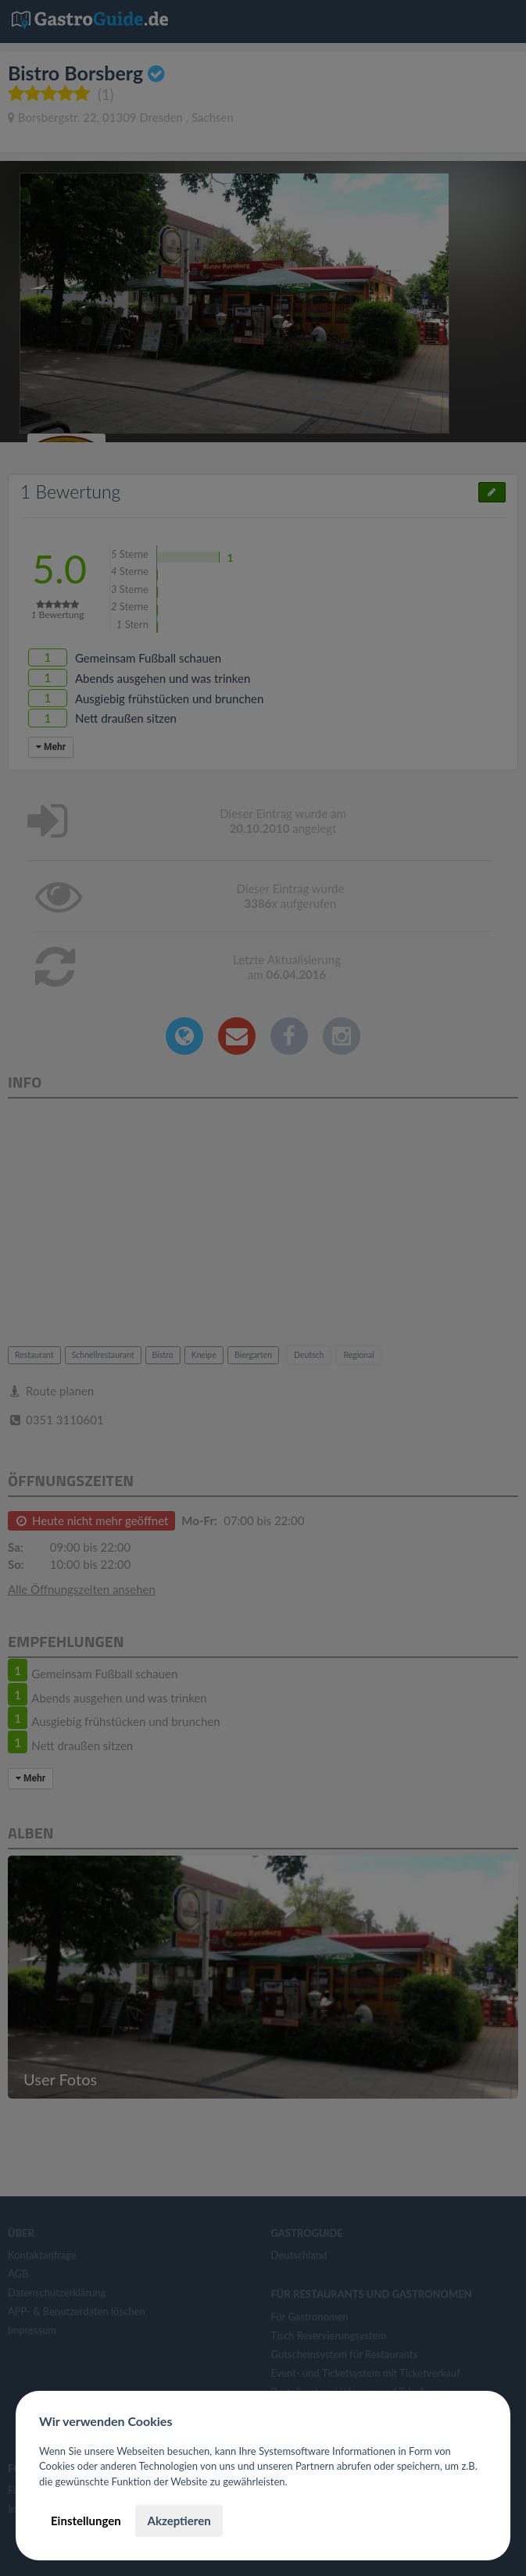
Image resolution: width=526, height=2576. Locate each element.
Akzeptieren (178, 2520)
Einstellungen (86, 2520)
